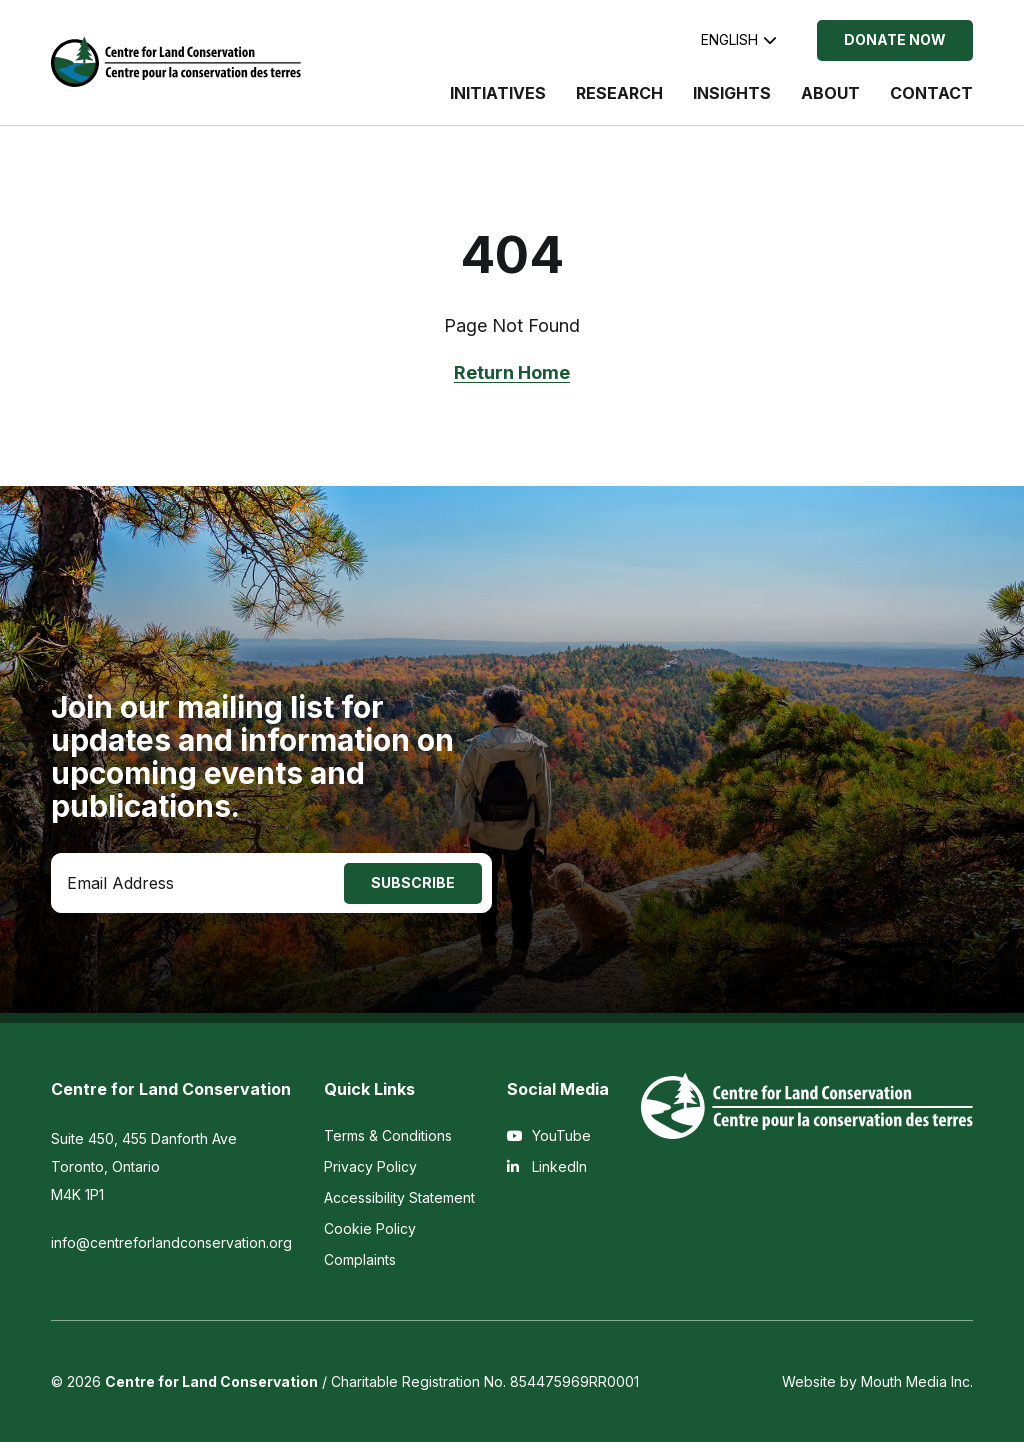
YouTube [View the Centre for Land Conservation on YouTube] (549, 1135)
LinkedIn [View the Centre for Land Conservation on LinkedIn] (547, 1166)
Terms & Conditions (388, 1135)
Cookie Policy (370, 1228)
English (739, 39)
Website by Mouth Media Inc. (877, 1381)
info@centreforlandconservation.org (171, 1242)
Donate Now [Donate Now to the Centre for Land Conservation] (895, 39)
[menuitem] (498, 103)
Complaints (360, 1259)
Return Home (512, 372)
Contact (931, 93)
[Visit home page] (176, 62)
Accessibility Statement (399, 1197)
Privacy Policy (370, 1166)
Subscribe (413, 882)
